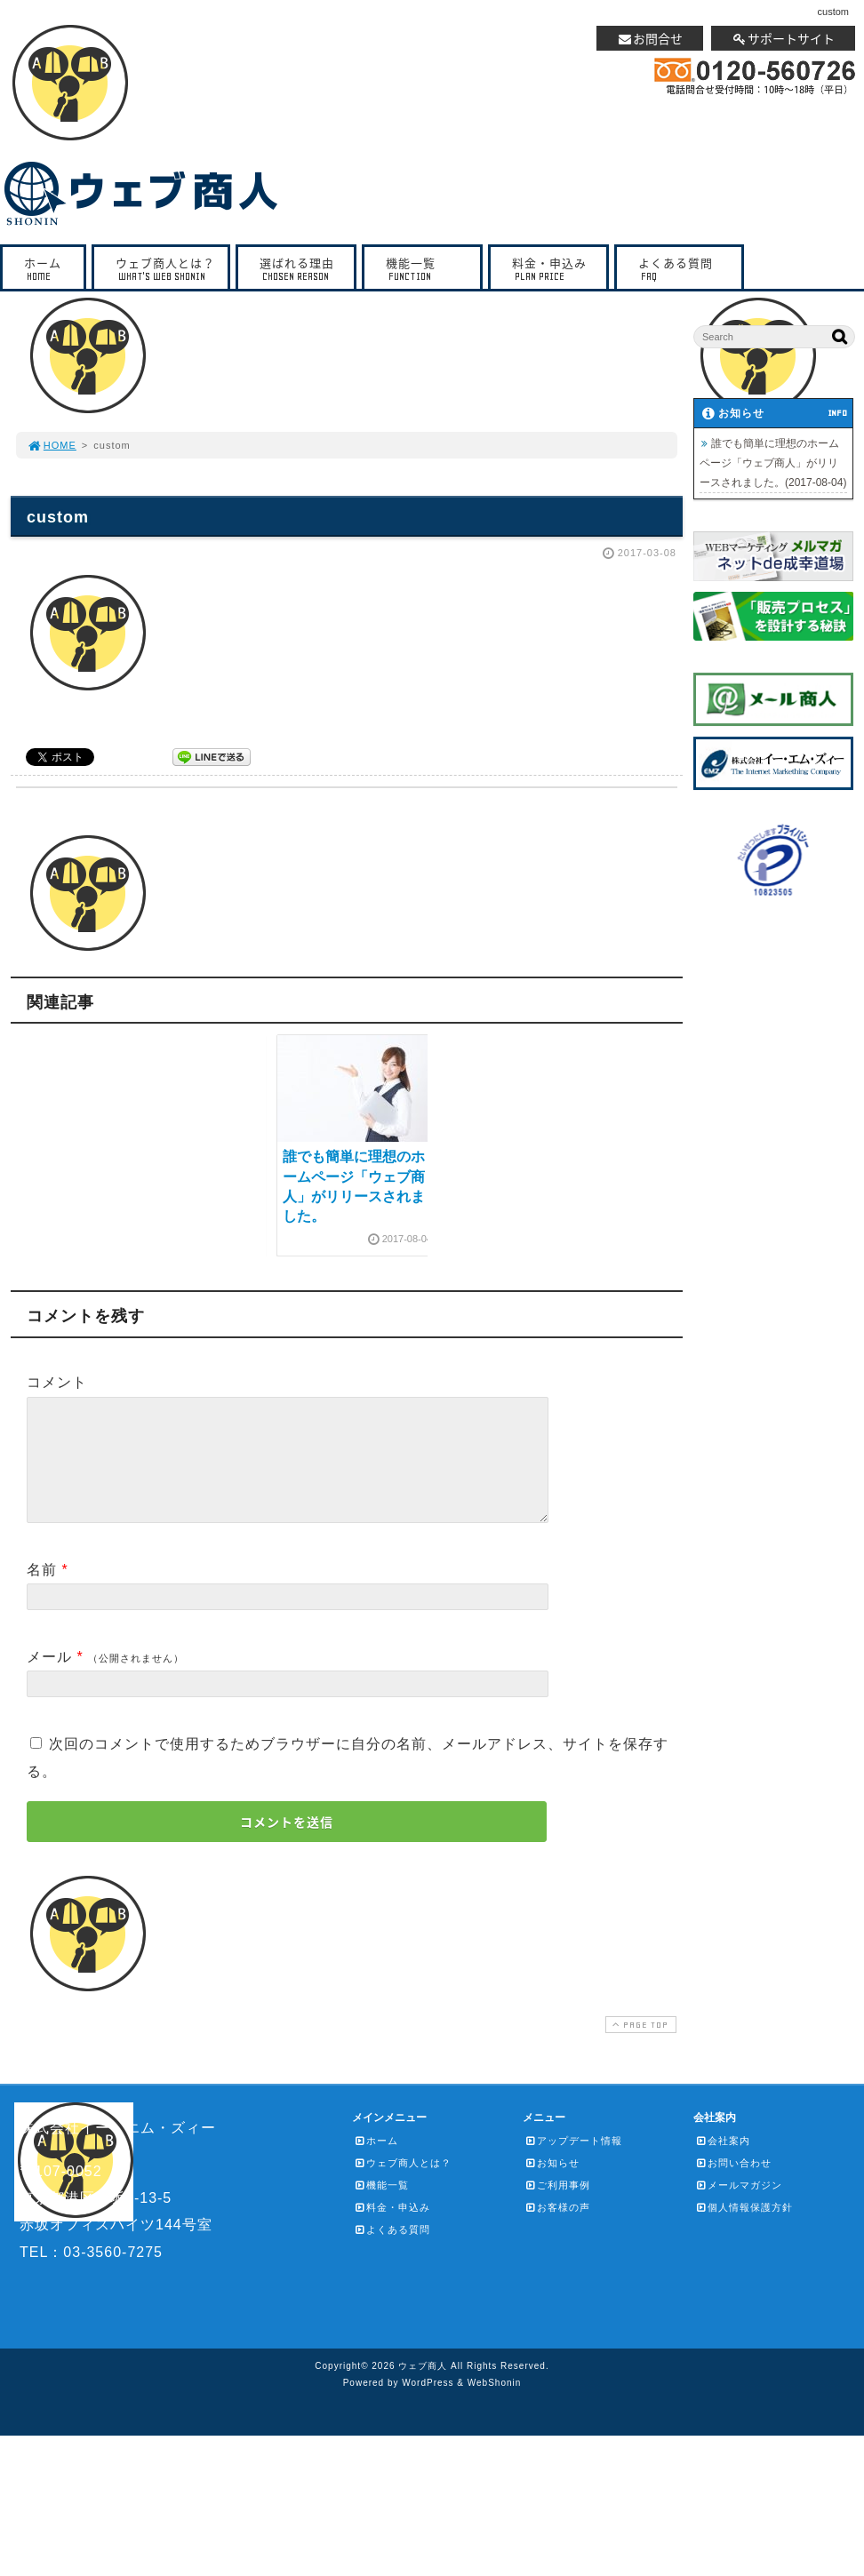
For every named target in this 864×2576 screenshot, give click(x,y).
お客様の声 (557, 2228)
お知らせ (552, 2184)
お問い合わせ (733, 2184)
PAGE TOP (639, 2046)
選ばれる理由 (300, 268)
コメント (57, 1382)
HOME (51, 445)
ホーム (48, 268)
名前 (42, 1591)
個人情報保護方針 (744, 2228)
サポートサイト (783, 38)
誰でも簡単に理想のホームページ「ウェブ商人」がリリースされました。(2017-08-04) (773, 463)
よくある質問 (683, 268)
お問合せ (650, 38)
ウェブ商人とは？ (165, 268)
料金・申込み (553, 268)
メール (49, 1678)
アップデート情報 (573, 2162)
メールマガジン (738, 2206)
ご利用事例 (557, 2206)
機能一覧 (426, 268)
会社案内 (722, 2162)
